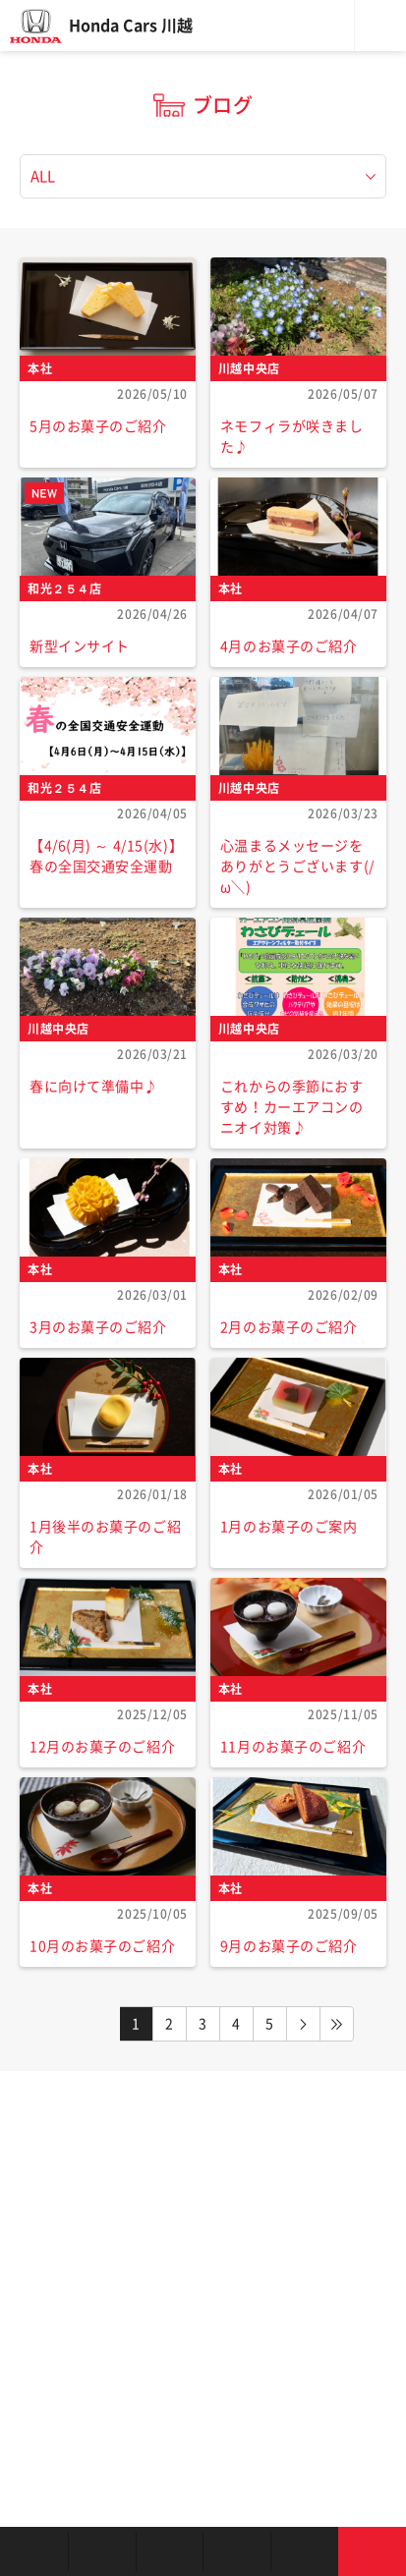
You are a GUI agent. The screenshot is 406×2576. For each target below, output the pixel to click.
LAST (337, 2024)
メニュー (380, 25)
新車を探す (102, 2551)
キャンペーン (304, 2551)
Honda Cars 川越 (131, 25)
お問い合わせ (372, 2551)
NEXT (303, 2024)
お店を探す (34, 2551)
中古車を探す (169, 2551)
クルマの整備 (236, 2551)
